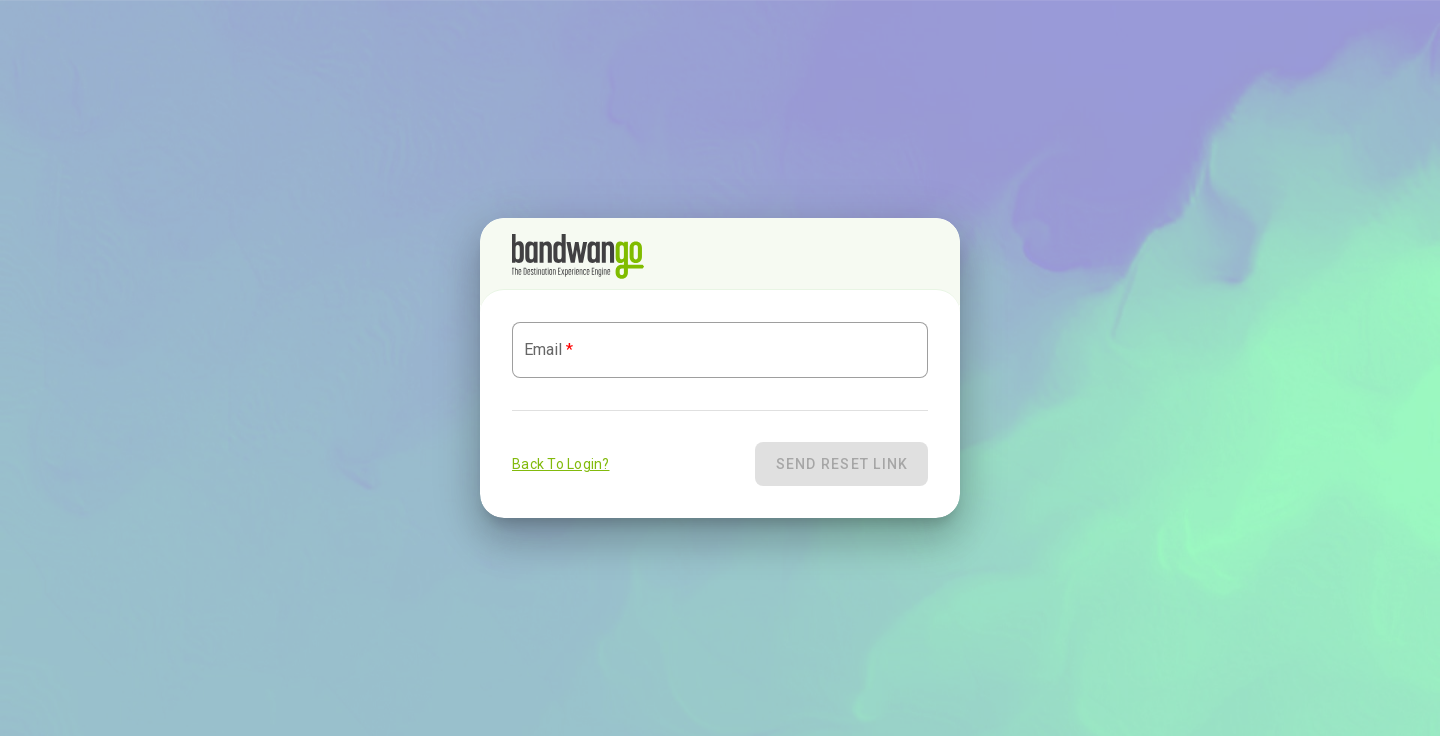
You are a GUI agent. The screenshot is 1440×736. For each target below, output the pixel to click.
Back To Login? (561, 464)
